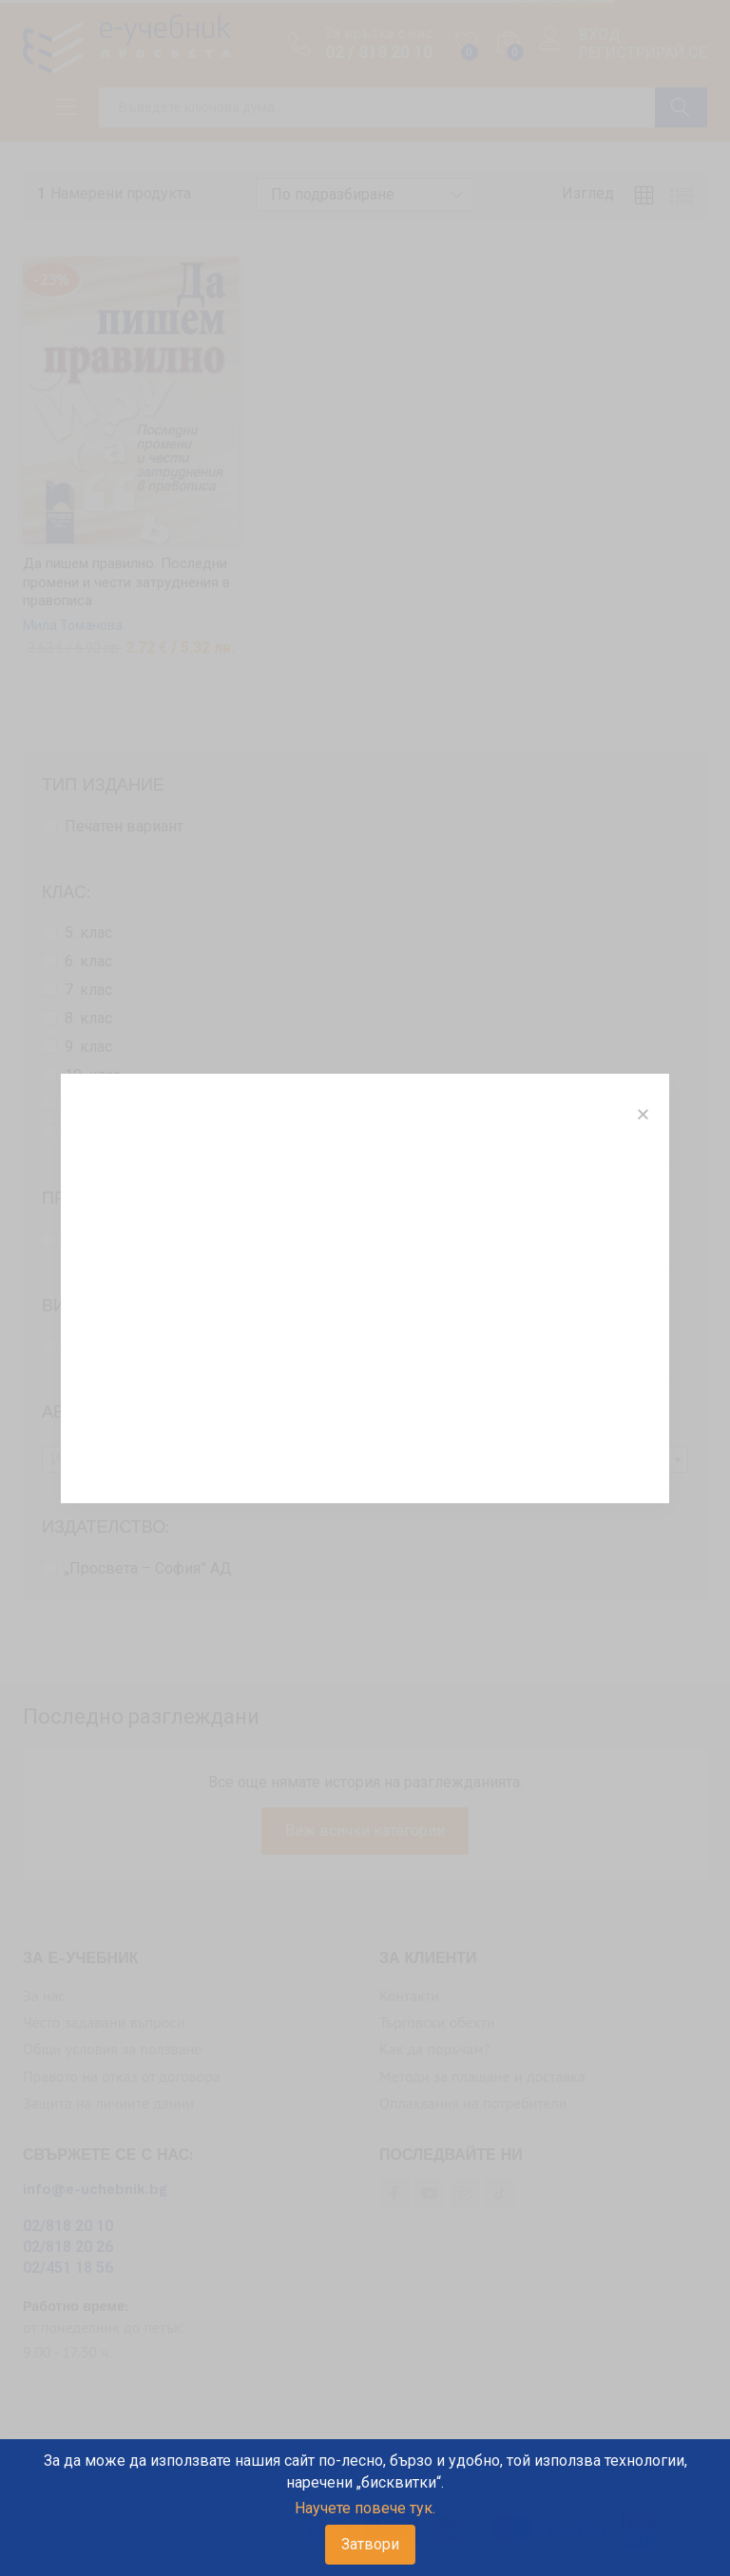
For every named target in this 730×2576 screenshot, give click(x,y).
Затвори (370, 2544)
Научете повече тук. (365, 2508)
